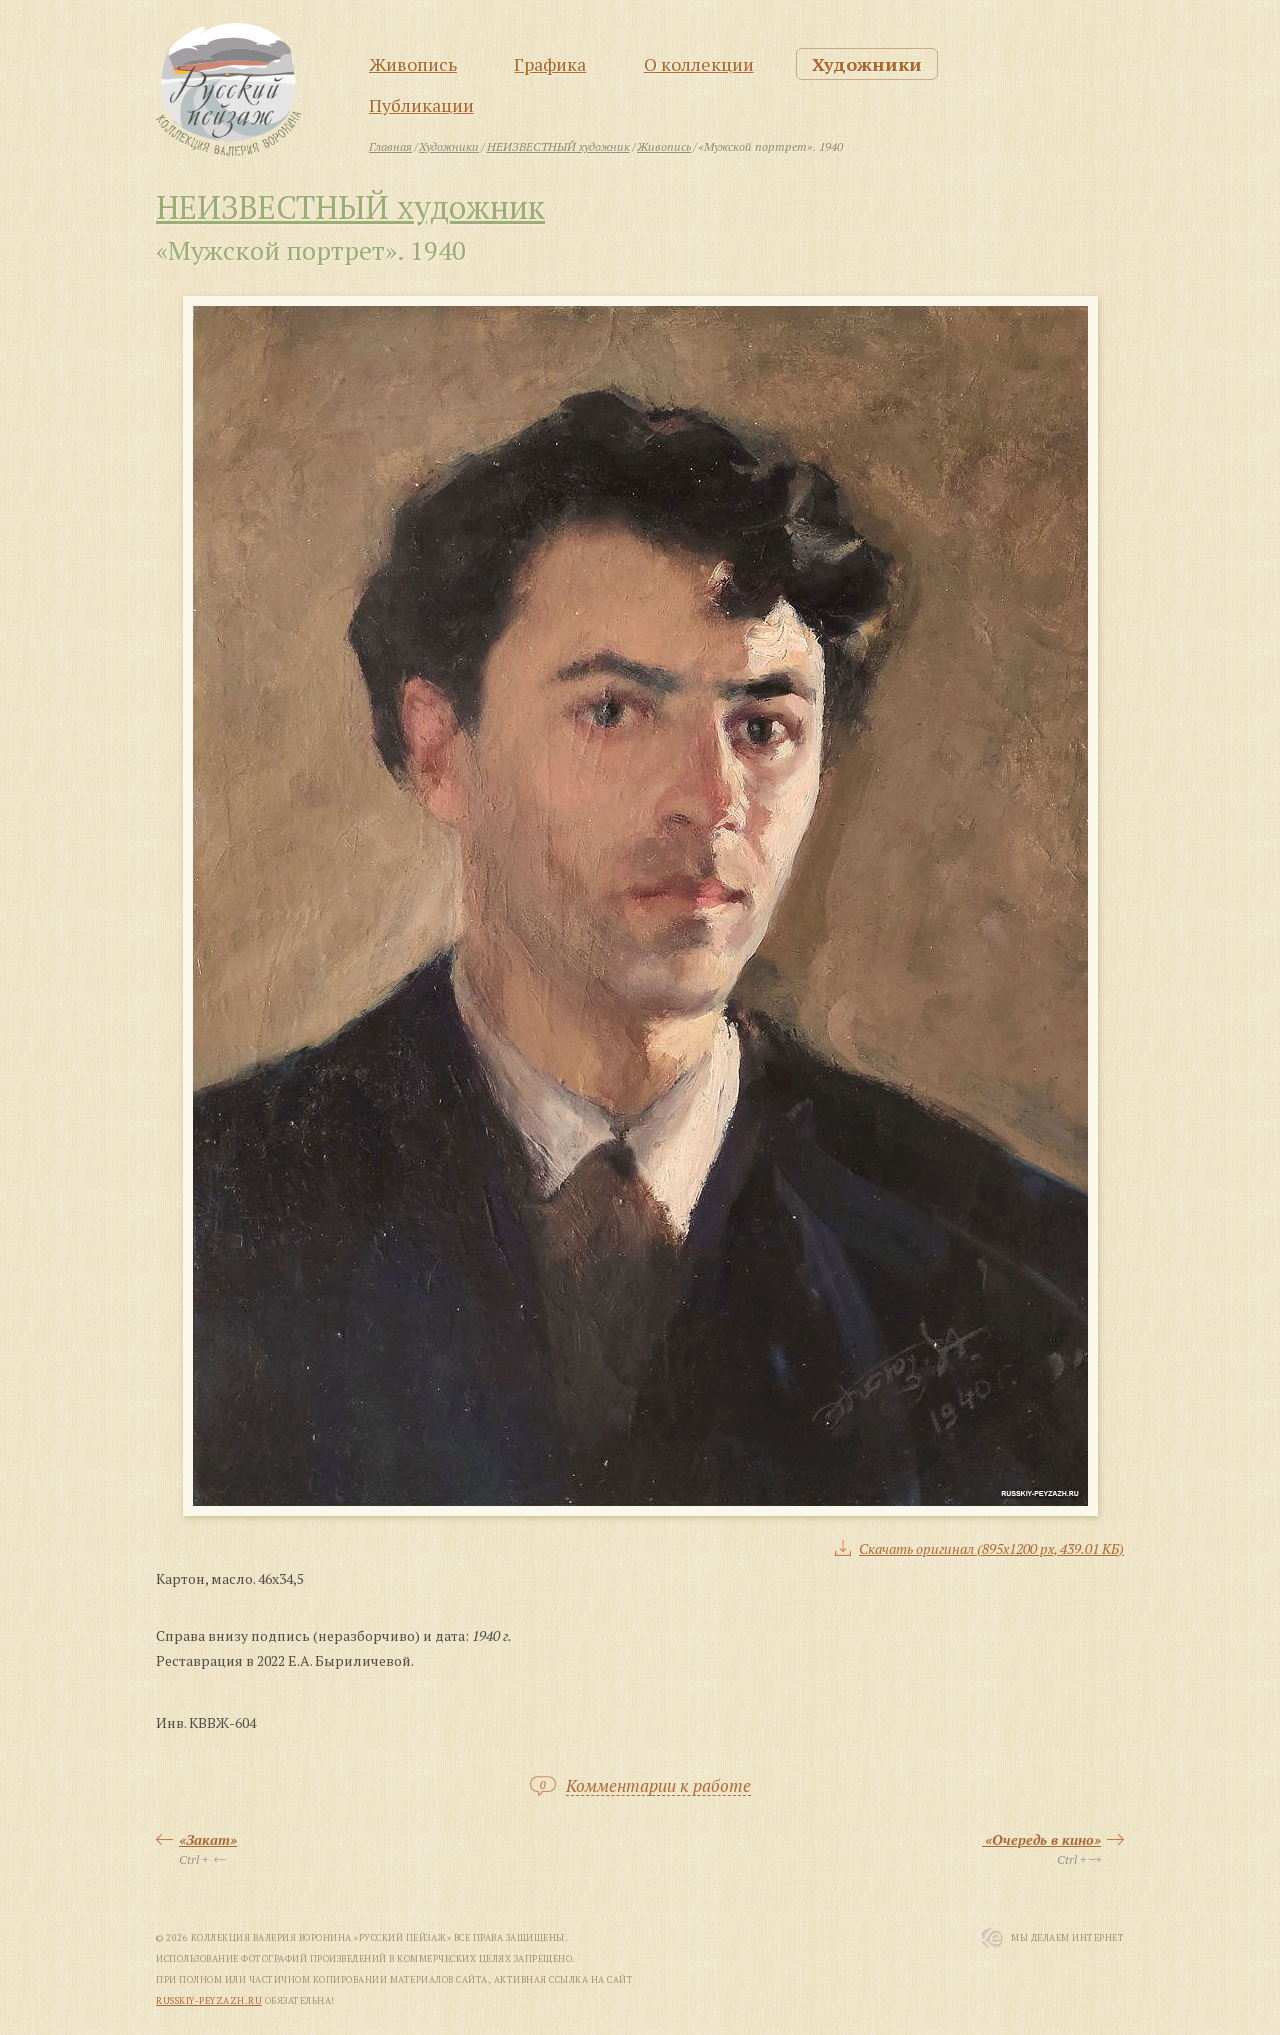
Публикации (421, 105)
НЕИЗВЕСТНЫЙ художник (350, 207)
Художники (867, 64)
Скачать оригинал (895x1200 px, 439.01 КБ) (991, 1548)
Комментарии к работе (658, 1786)
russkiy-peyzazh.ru (209, 2001)
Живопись (413, 64)
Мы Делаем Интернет (1067, 1938)
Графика (550, 64)
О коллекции (699, 64)
